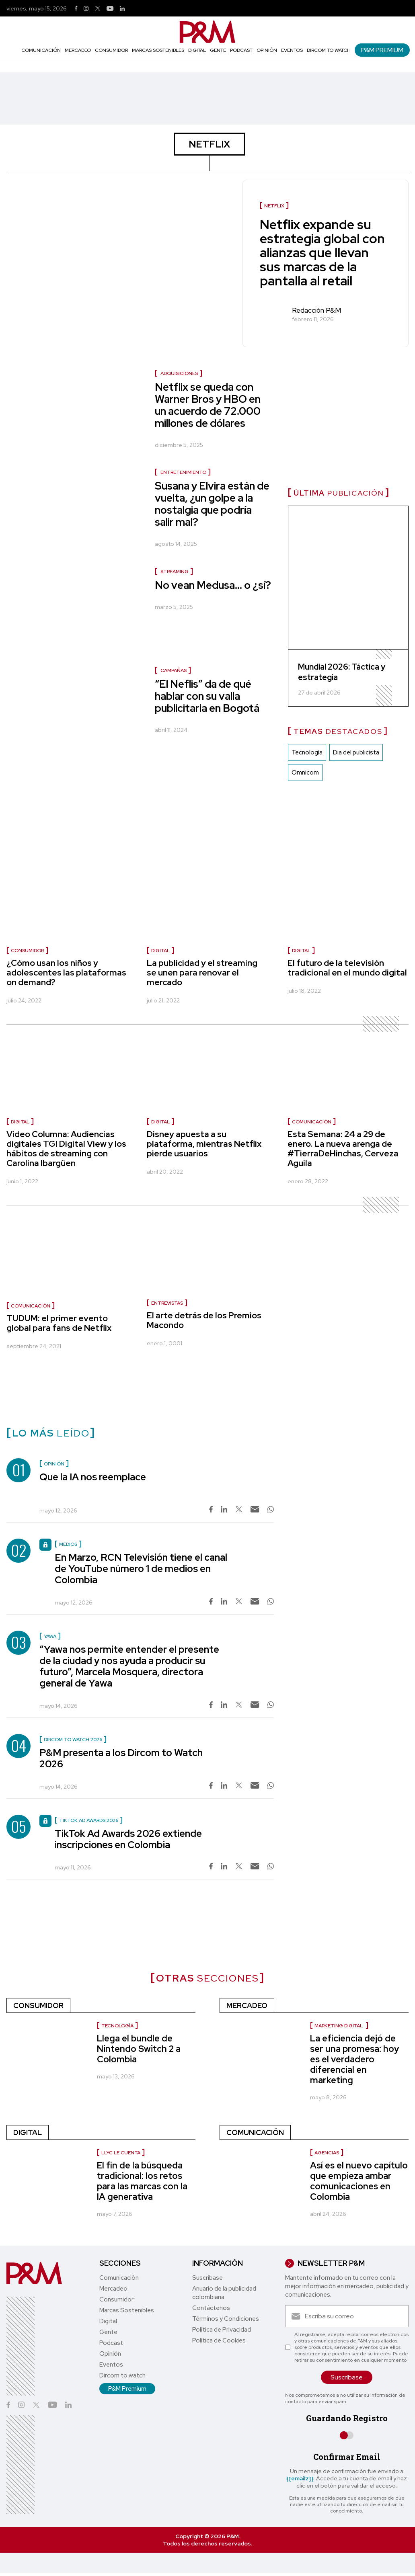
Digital (197, 50)
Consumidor (111, 50)
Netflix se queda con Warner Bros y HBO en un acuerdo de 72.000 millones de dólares (208, 405)
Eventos (292, 50)
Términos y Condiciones (225, 2319)
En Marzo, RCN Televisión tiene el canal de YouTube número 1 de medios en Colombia (141, 1568)
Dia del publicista (356, 752)
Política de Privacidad (221, 2330)
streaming (174, 571)
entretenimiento (183, 472)
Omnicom (305, 772)
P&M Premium (382, 50)
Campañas (173, 670)
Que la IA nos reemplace (92, 1477)
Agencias (326, 2153)
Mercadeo (78, 50)
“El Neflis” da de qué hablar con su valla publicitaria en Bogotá (207, 696)
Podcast (241, 50)
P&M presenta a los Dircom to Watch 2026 (121, 1758)
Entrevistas (167, 1303)
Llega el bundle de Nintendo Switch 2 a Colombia (139, 2049)
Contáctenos (211, 2308)
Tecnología (307, 752)
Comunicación (41, 50)
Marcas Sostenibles (158, 50)
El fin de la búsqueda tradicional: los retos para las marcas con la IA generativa (142, 2181)
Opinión (267, 50)
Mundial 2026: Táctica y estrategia (341, 672)
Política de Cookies (219, 2340)
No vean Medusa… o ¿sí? (213, 585)
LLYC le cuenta (120, 2153)
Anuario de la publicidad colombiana (224, 2293)
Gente (218, 50)
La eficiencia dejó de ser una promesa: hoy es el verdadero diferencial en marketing (354, 2059)
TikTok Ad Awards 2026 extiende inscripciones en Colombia (128, 1839)
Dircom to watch (329, 50)
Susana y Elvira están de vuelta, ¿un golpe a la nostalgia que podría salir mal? (212, 504)
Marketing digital (339, 2026)
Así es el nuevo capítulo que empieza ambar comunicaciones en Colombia (359, 2181)
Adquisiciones (179, 373)
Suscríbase (207, 2278)
